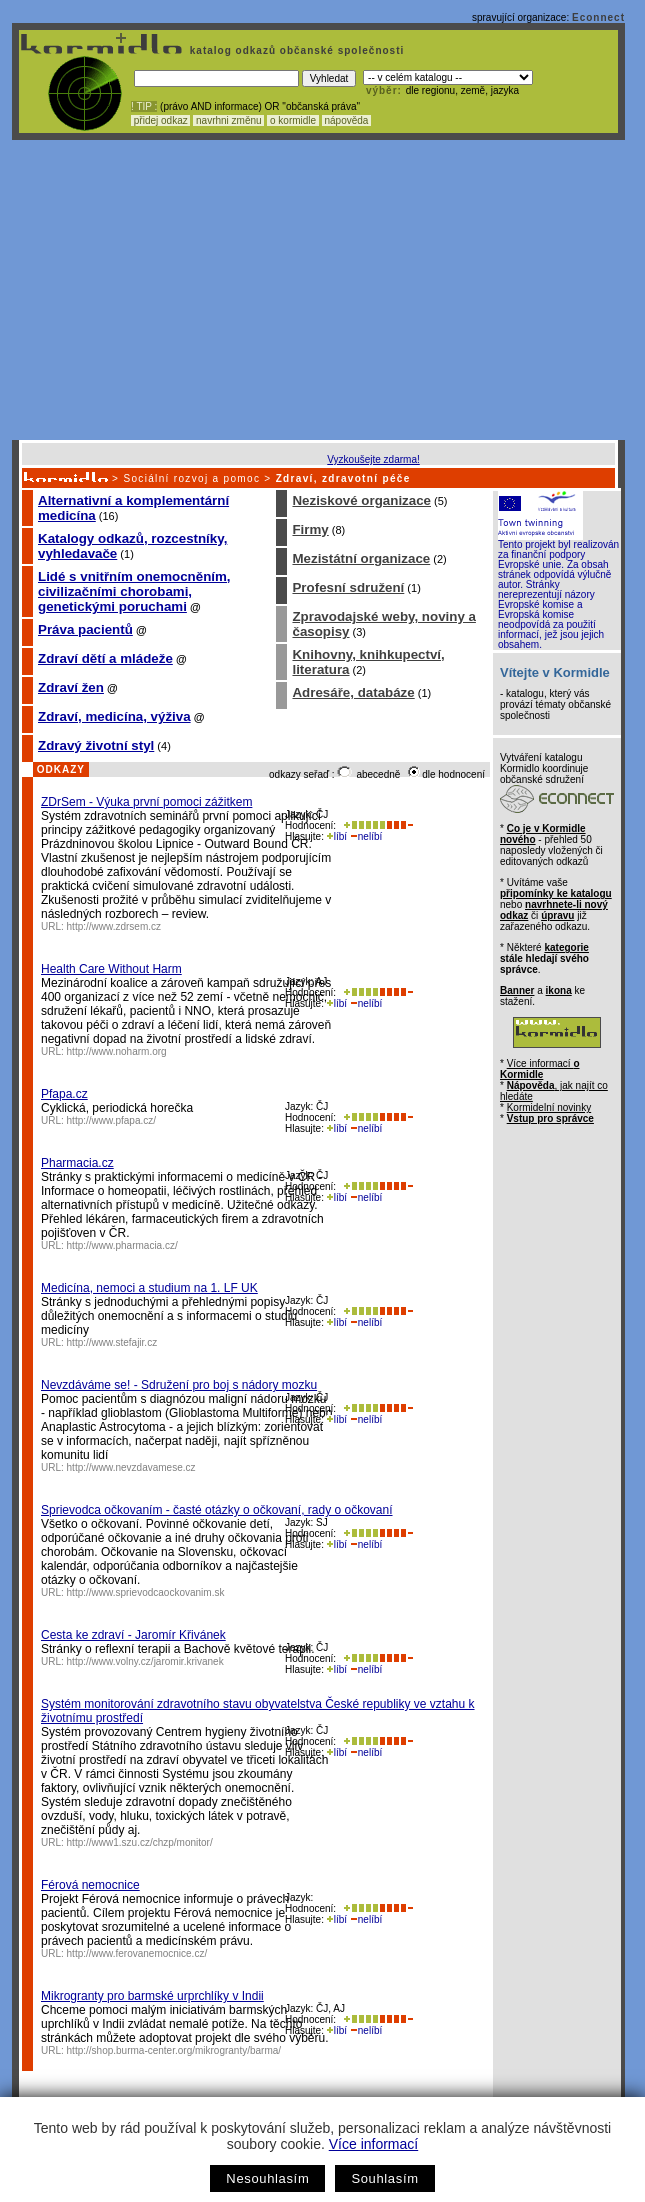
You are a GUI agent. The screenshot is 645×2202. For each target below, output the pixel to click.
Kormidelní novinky (549, 1107)
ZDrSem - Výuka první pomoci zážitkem (146, 802)
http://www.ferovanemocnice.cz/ (137, 1953)
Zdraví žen (71, 687)
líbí (337, 836)
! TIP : (144, 106)
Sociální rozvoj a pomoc (191, 478)
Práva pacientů (85, 629)
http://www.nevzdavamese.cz (131, 1467)
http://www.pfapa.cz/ (112, 1120)
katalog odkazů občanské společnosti (295, 50)
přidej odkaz (160, 120)
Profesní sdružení (348, 587)
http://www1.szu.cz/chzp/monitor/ (140, 1842)
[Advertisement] (318, 290)
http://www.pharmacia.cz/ (122, 1245)
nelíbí (366, 836)
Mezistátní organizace (361, 558)
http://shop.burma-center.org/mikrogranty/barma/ (174, 2050)
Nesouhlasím (267, 2178)
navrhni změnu (228, 120)
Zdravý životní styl (96, 745)
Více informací (373, 2144)
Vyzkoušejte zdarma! (373, 459)
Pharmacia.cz (77, 1163)
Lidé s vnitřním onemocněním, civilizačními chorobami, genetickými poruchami (134, 591)
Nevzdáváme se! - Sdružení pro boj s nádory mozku (179, 1385)
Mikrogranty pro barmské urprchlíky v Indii (152, 1996)
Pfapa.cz (64, 1094)
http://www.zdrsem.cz (114, 926)
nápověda (347, 120)
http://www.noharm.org (117, 1051)
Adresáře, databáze (353, 692)
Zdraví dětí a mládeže (105, 658)
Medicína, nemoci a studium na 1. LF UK (149, 1288)
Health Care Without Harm (111, 969)
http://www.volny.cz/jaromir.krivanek (145, 1661)
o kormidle (293, 120)
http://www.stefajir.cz (112, 1342)
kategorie (566, 947)
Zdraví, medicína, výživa (114, 716)
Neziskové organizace (361, 500)
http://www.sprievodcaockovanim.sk (146, 1592)
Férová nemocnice (90, 1885)
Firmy (310, 529)
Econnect (598, 17)
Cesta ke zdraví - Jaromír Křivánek (133, 1635)
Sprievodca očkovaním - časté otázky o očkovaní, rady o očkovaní (217, 1510)
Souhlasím (384, 2178)
